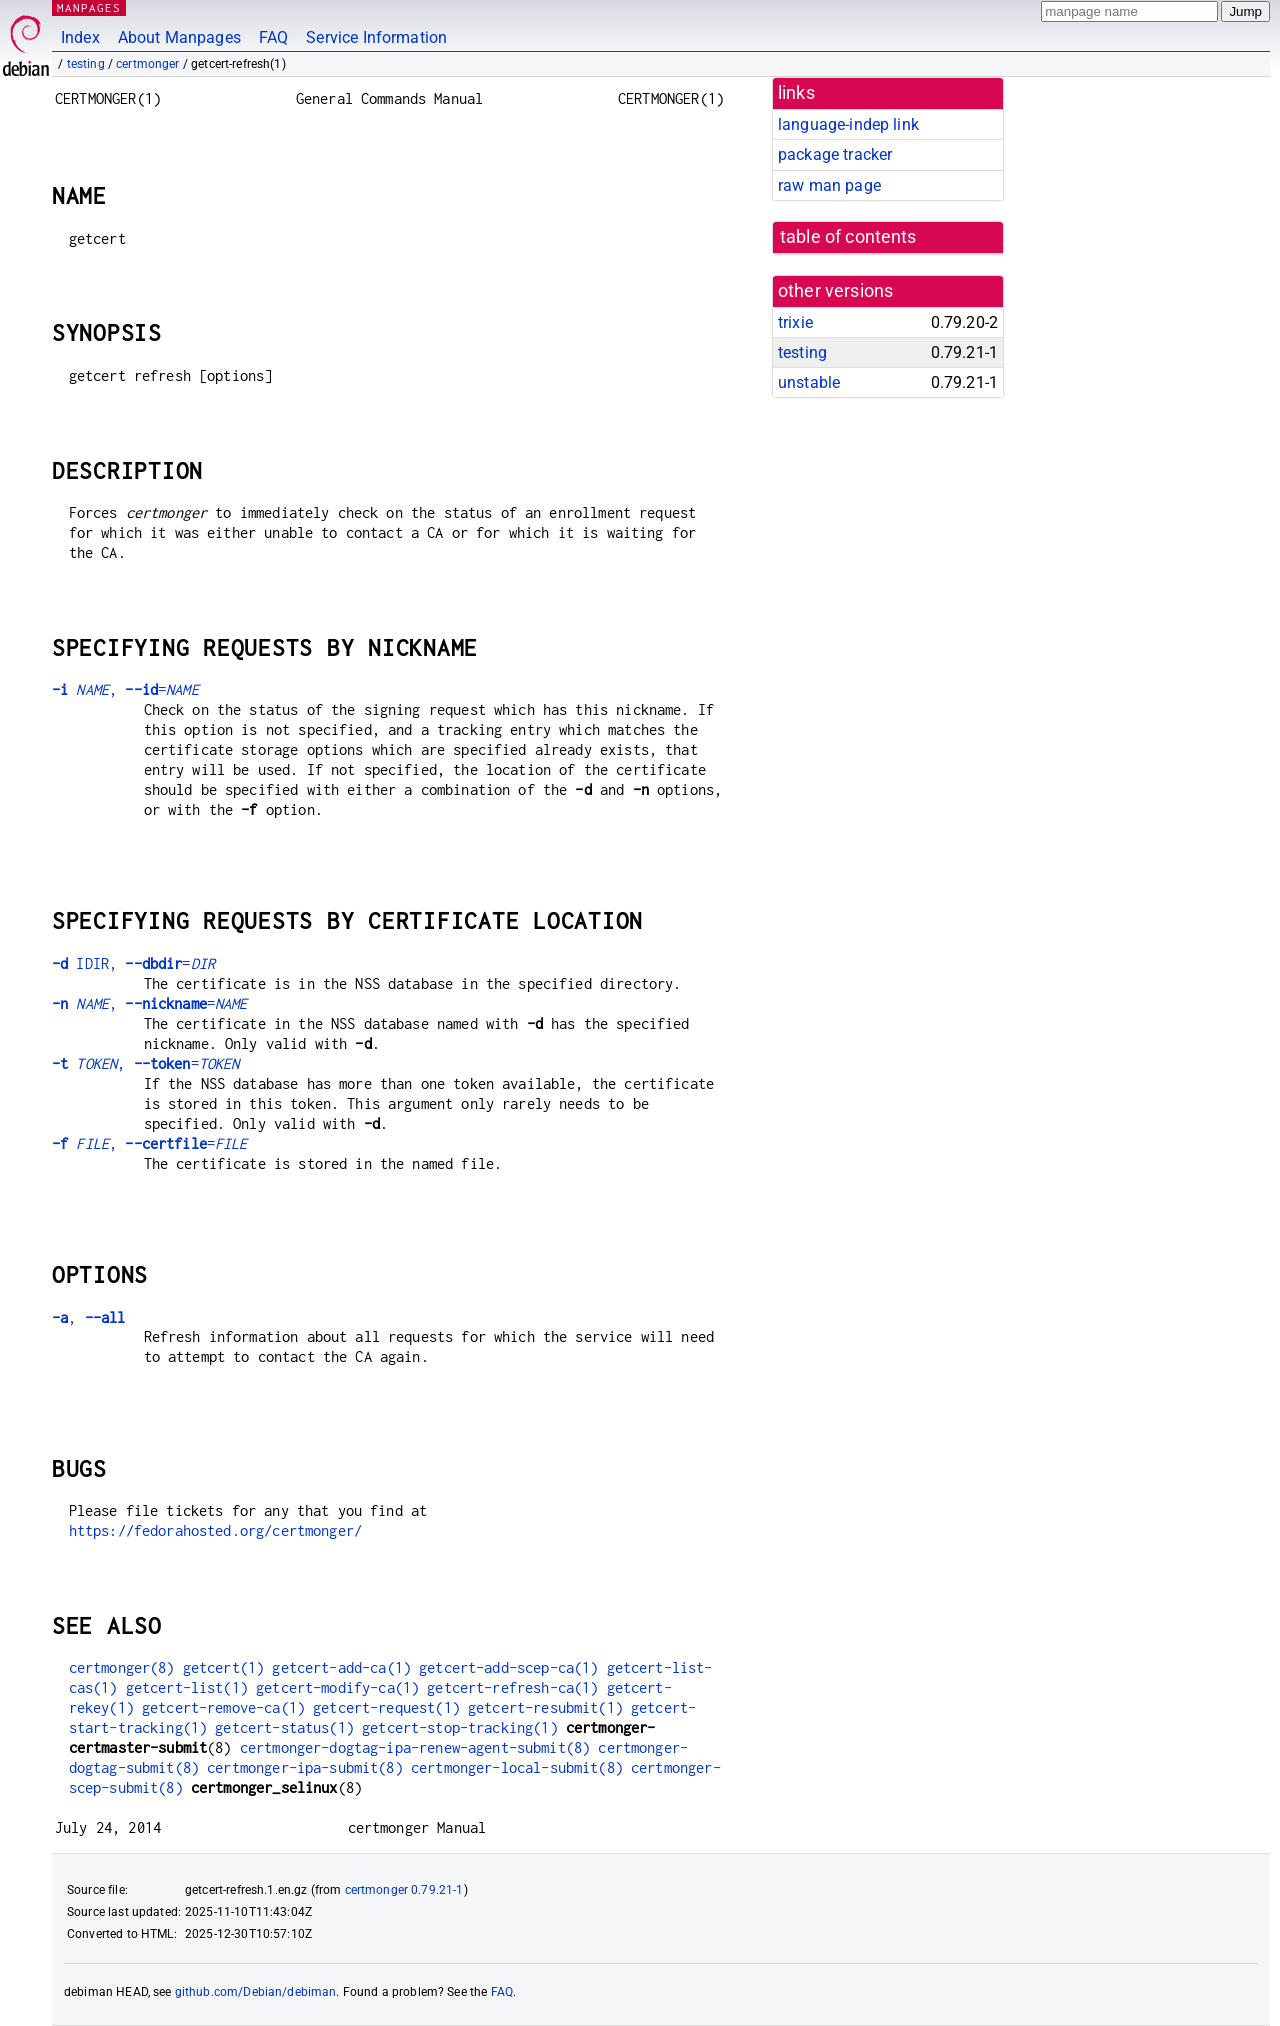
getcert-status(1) (284, 1727)
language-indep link (848, 124)
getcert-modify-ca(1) (337, 1687)
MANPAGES (89, 7)
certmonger (148, 64)
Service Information (376, 37)
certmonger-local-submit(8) (517, 1767)
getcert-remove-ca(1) (223, 1707)
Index (80, 37)
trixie (795, 322)
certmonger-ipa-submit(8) (305, 1767)
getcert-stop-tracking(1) (460, 1727)
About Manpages (179, 37)
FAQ (273, 37)
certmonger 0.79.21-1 (404, 1890)
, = (125, 689)
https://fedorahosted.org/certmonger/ (215, 1530)
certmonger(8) (122, 1667)
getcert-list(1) (187, 1687)
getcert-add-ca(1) (341, 1667)
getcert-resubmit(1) (545, 1707)
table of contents (848, 237)
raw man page (829, 185)
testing (86, 64)
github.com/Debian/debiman (256, 1992)
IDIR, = (133, 963)
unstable (809, 382)
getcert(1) (224, 1667)
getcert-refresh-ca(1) (512, 1687)
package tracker (835, 154)
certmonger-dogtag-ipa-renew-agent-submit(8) (415, 1747)
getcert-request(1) (386, 1707)
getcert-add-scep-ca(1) (508, 1667)
